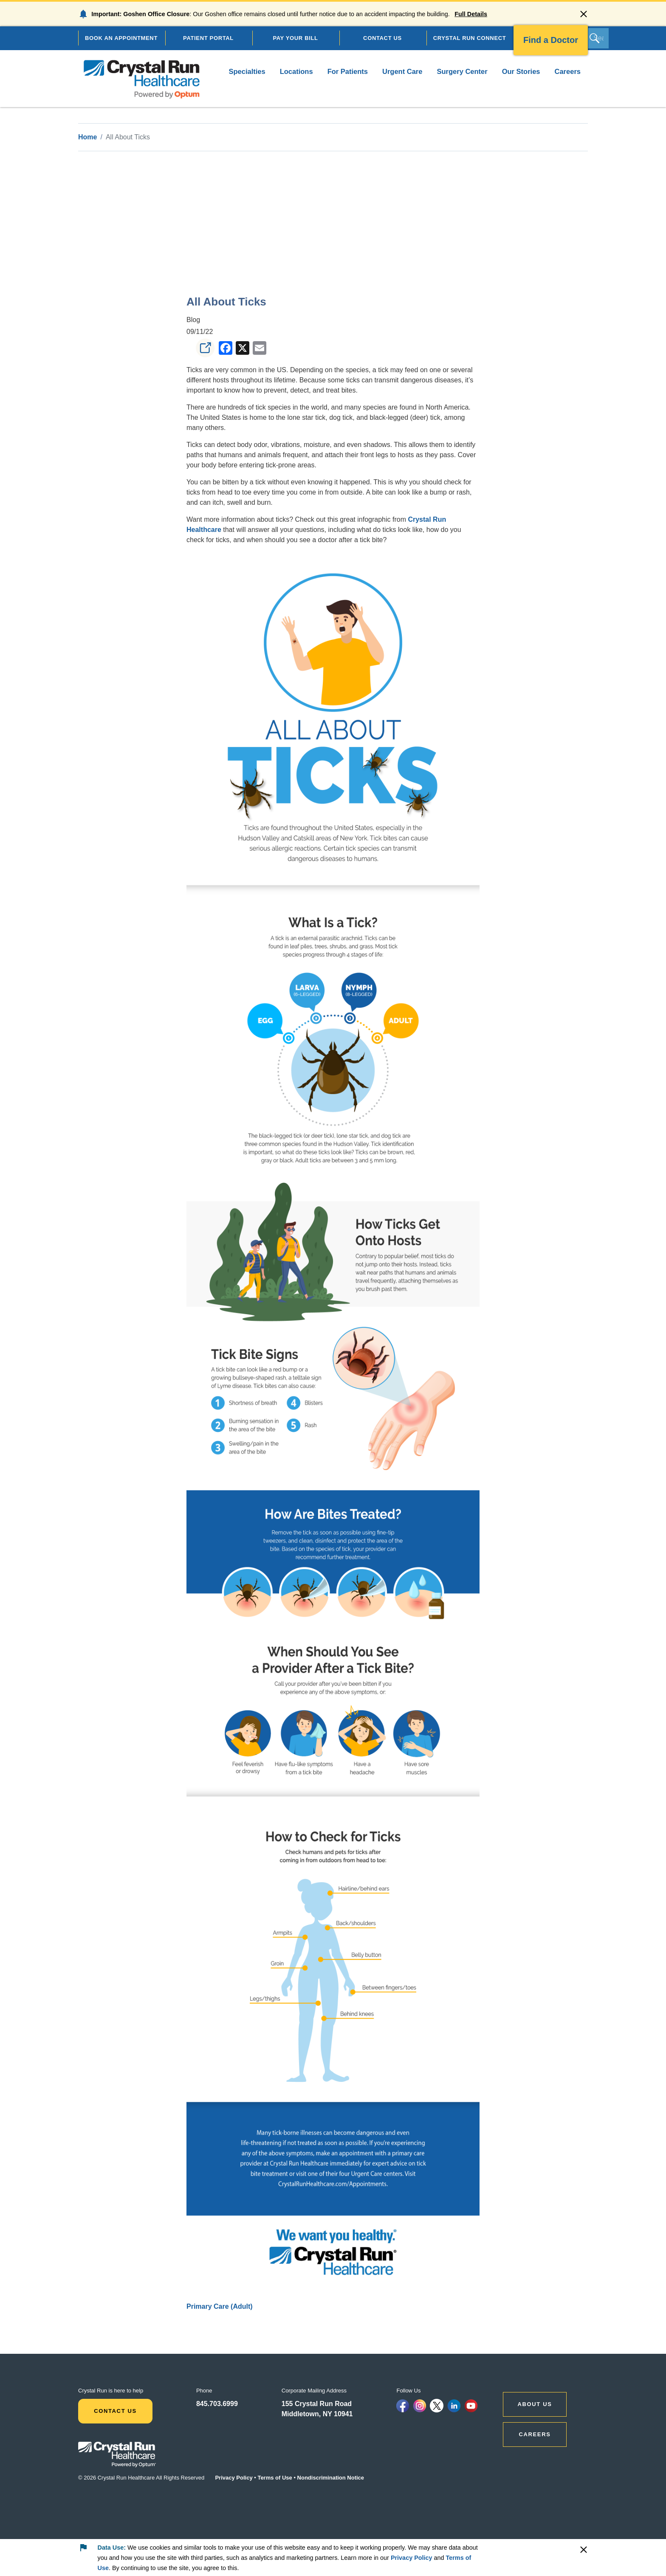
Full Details (470, 14)
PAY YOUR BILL (295, 38)
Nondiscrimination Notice (330, 2477)
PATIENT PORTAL (208, 38)
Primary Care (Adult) (219, 2306)
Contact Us (115, 2411)
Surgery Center (462, 71)
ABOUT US (535, 2404)
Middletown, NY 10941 (317, 2414)
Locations (296, 71)
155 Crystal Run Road (317, 2403)
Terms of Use (274, 2477)
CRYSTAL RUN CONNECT (469, 38)
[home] (142, 78)
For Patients (347, 71)
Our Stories (521, 71)
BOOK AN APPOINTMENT (121, 38)
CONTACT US (382, 38)
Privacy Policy (233, 2477)
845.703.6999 (217, 2403)
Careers (568, 71)
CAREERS (535, 2434)
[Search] (598, 38)
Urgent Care (402, 71)
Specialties (247, 71)
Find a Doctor (550, 40)
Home (87, 137)
